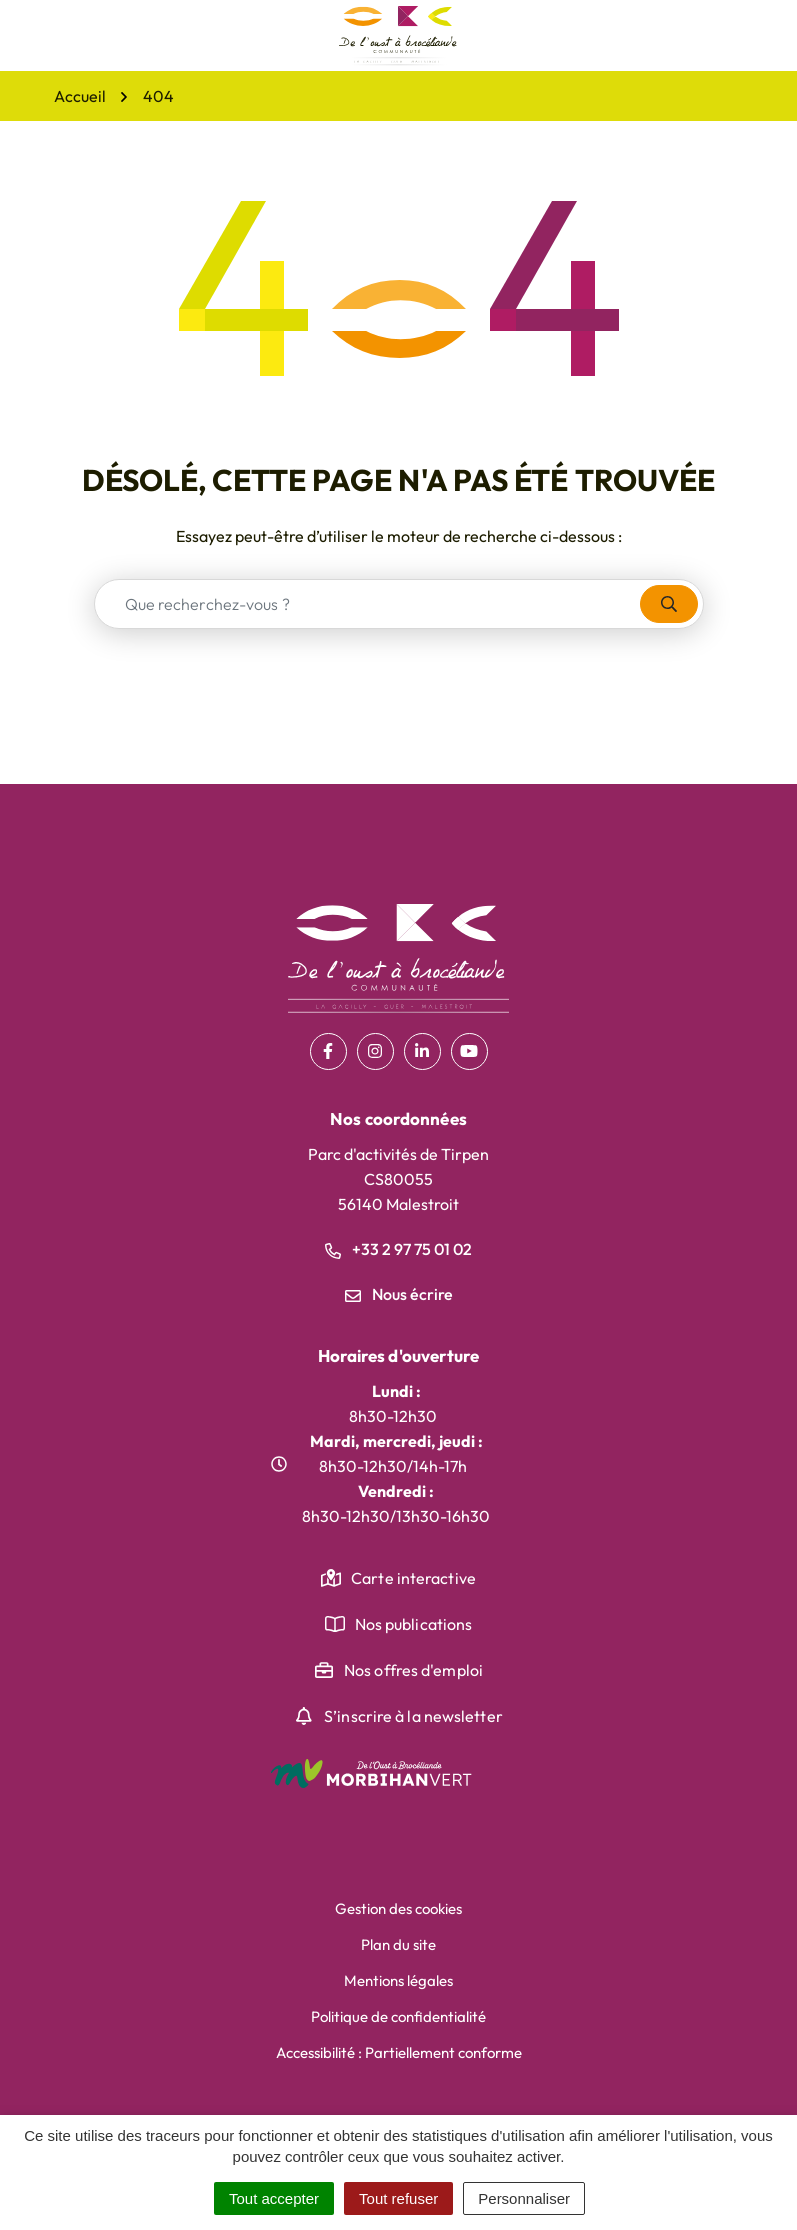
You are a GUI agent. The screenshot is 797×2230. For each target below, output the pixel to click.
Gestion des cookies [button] (398, 1908)
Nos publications (414, 1624)
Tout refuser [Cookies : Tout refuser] (398, 2198)
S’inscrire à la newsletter (413, 1716)
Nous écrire (399, 1294)
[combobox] (368, 604)
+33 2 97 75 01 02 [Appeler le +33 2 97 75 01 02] (398, 1249)
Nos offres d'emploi (413, 1670)
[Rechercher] (669, 604)
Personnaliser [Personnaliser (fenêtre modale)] (524, 2198)
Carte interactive (413, 1578)
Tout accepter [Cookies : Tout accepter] (274, 2198)
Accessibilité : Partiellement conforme (399, 2052)
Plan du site (398, 1944)
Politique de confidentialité (398, 2016)
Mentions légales (398, 1980)
